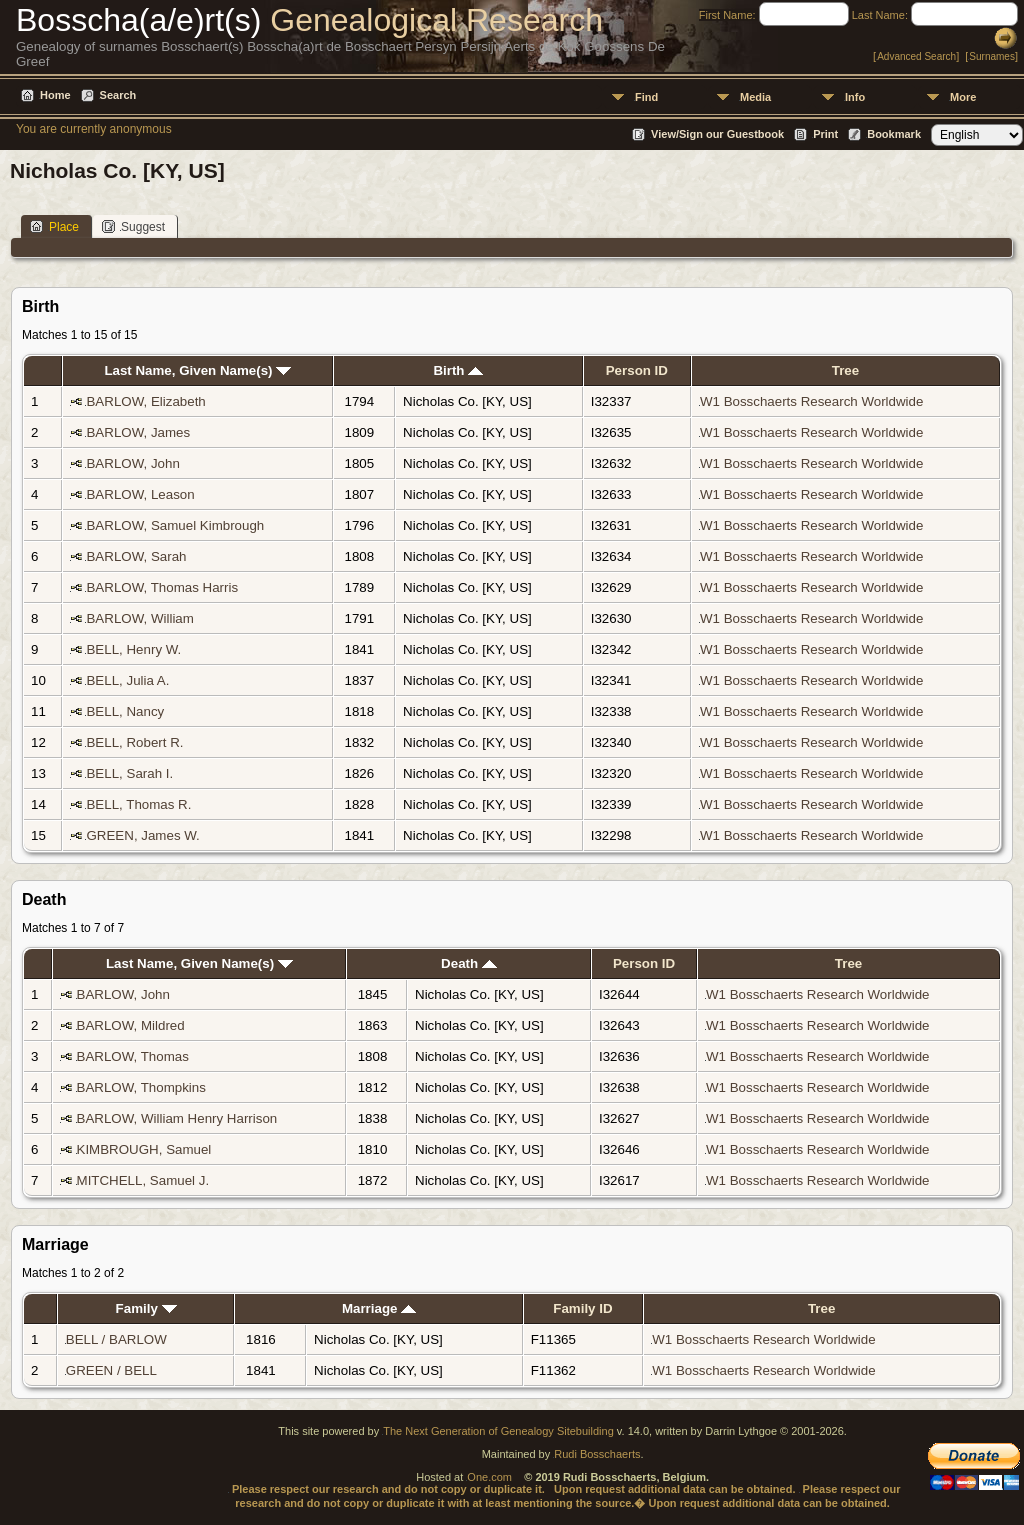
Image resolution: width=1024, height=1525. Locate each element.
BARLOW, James (138, 432)
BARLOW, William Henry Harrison (177, 1118)
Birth (458, 370)
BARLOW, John (132, 463)
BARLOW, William (139, 618)
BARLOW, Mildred (131, 1025)
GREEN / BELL (111, 1370)
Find (646, 97)
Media (755, 97)
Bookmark (894, 134)
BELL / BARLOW (116, 1339)
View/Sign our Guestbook (717, 134)
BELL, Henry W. (133, 649)
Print (825, 134)
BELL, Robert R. (134, 742)
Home (55, 95)
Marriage (379, 1308)
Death (469, 963)
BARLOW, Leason (140, 494)
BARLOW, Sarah (136, 556)
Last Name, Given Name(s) (197, 370)
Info (855, 97)
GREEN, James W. (142, 835)
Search (118, 95)
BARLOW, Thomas (133, 1056)
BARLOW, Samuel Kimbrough (175, 525)
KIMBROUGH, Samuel (144, 1149)
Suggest (133, 226)
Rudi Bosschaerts (597, 1454)
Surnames (992, 56)
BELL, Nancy (125, 711)
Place (54, 226)
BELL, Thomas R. (138, 804)
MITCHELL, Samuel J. (143, 1180)
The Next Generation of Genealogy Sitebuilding (498, 1431)
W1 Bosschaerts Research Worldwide (811, 401)
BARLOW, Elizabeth (145, 401)
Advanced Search (916, 56)
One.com (489, 1477)
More (963, 97)
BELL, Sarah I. (129, 773)
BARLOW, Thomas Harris (162, 587)
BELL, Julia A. (127, 680)
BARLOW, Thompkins (141, 1087)
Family (146, 1308)
